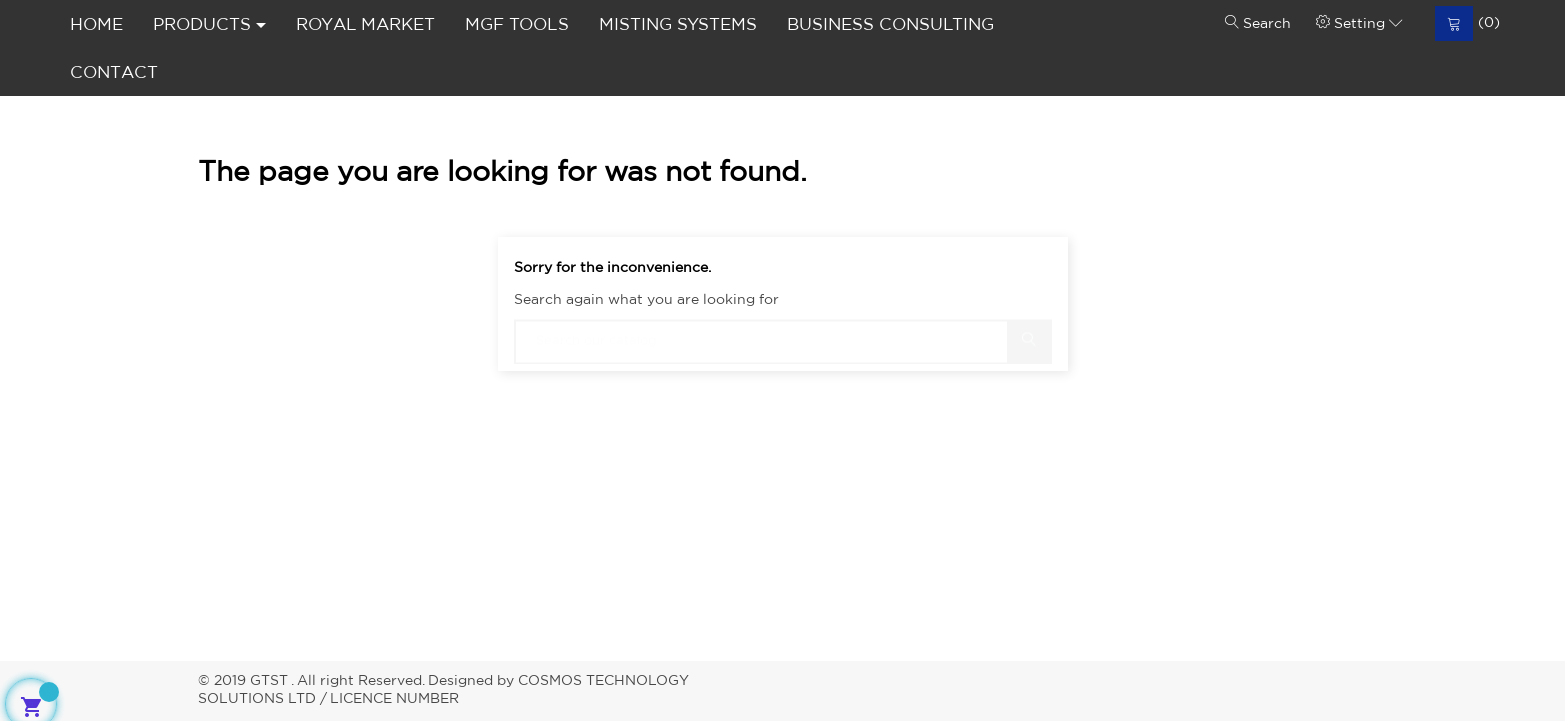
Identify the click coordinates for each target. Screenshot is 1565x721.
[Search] (783, 332)
